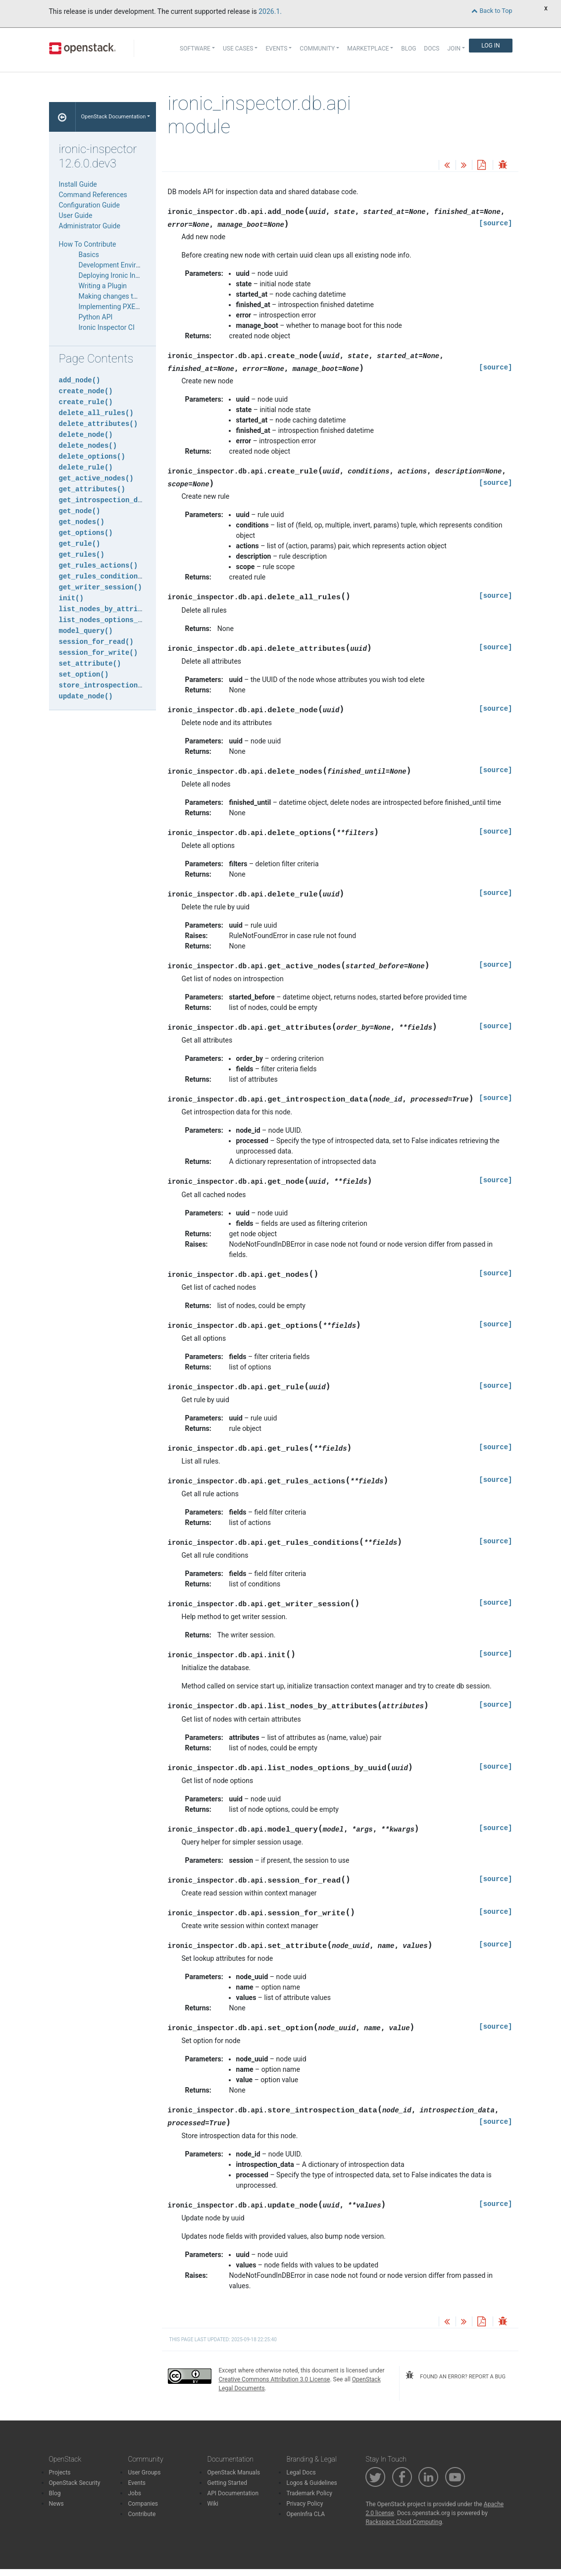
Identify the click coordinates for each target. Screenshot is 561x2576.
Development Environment (119, 265)
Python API (96, 317)
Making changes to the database (129, 296)
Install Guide (78, 184)
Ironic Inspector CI (107, 327)
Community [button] (317, 48)
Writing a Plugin (103, 286)
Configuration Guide (89, 205)
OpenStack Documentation (113, 116)
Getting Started (227, 2482)
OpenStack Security (75, 2482)
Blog (408, 48)
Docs (431, 48)
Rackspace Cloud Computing (403, 2522)
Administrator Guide (89, 226)
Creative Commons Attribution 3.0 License (274, 2379)
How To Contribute (87, 244)
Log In (490, 45)
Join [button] (453, 48)
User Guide (76, 215)
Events (137, 2482)
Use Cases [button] (238, 48)
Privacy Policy (304, 2503)
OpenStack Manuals (233, 2472)
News (56, 2503)
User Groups (144, 2472)
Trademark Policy (309, 2493)
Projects (60, 2472)
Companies (143, 2503)
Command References (93, 195)
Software (195, 48)
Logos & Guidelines (311, 2482)
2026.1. (270, 11)
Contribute (141, 2514)
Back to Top (491, 10)
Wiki (212, 2503)
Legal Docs (300, 2472)
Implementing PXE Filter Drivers (127, 307)
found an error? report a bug (456, 2375)
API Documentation (232, 2493)
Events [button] (276, 48)
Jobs (134, 2493)
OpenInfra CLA (305, 2514)
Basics (89, 255)
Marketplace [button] (368, 48)
